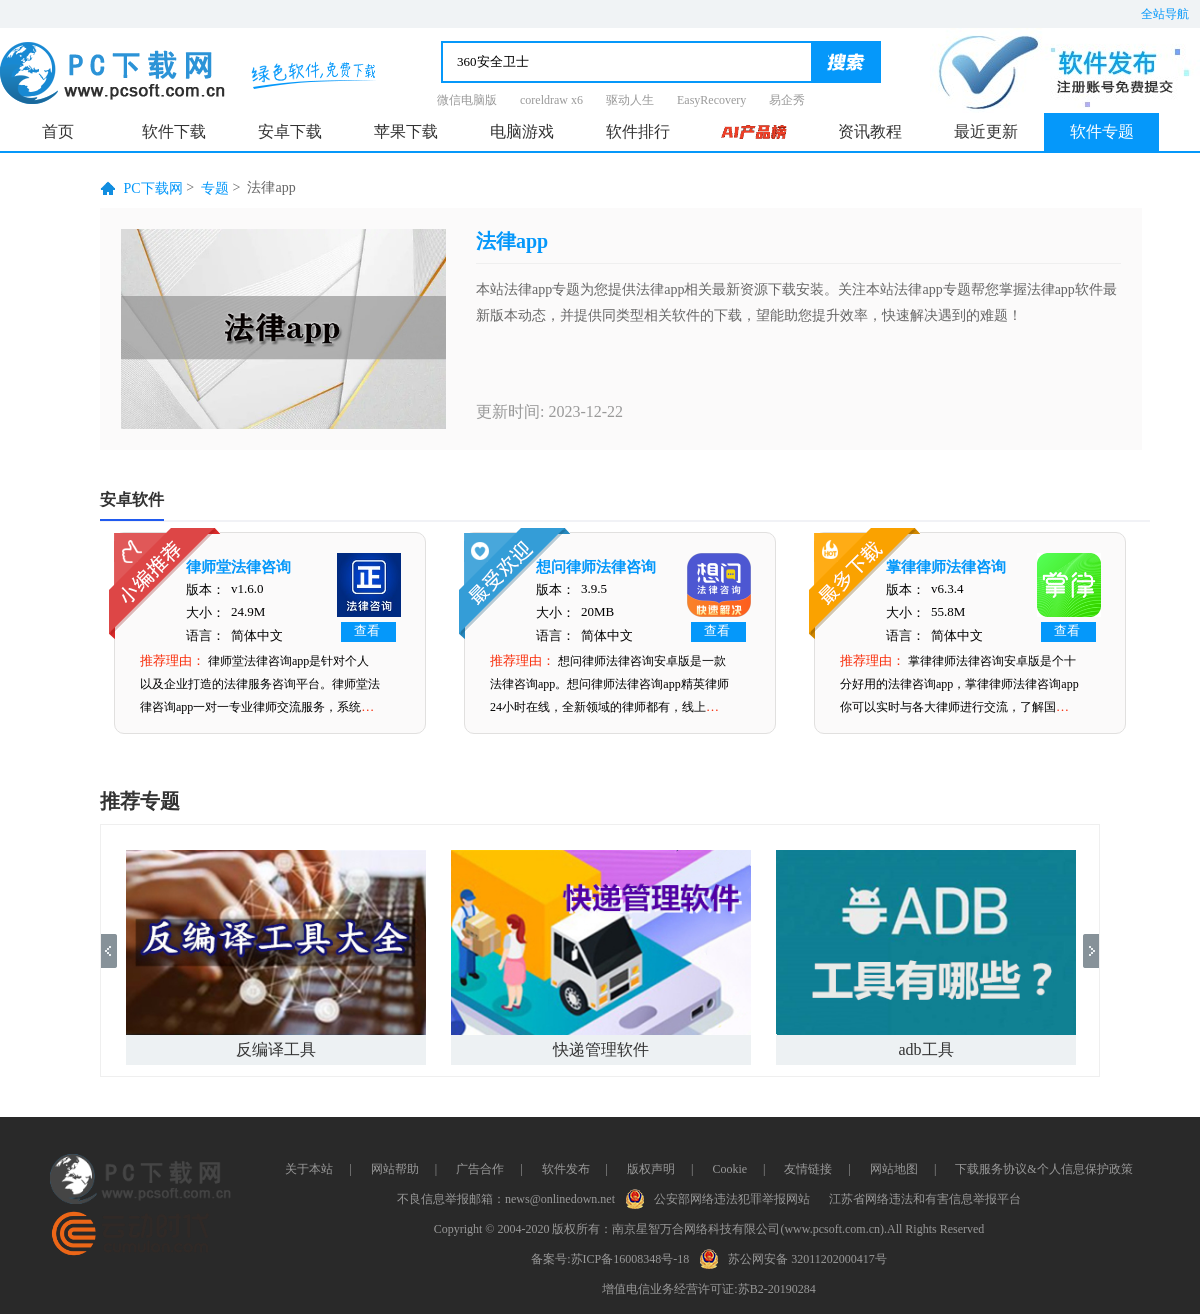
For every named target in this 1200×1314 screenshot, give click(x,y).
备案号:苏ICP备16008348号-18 (610, 1259)
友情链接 (808, 1169)
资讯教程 (870, 131)
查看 (367, 630)
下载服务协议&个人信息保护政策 (1043, 1169)
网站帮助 (395, 1169)
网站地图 (894, 1169)
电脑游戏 (522, 131)
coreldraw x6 (551, 100)
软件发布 (566, 1169)
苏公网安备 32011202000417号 (797, 1257)
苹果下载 (406, 131)
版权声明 (651, 1169)
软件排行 (638, 131)
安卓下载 (290, 131)
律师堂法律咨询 (238, 567)
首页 (58, 131)
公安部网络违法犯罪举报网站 (722, 1197)
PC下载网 (153, 188)
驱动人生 (630, 100)
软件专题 (1102, 131)
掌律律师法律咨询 (946, 567)
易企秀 (787, 100)
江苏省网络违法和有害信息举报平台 (925, 1199)
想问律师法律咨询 (596, 567)
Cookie (729, 1169)
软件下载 (174, 131)
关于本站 (309, 1169)
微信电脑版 (467, 100)
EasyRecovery (711, 100)
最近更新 (986, 131)
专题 (215, 188)
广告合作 (480, 1169)
